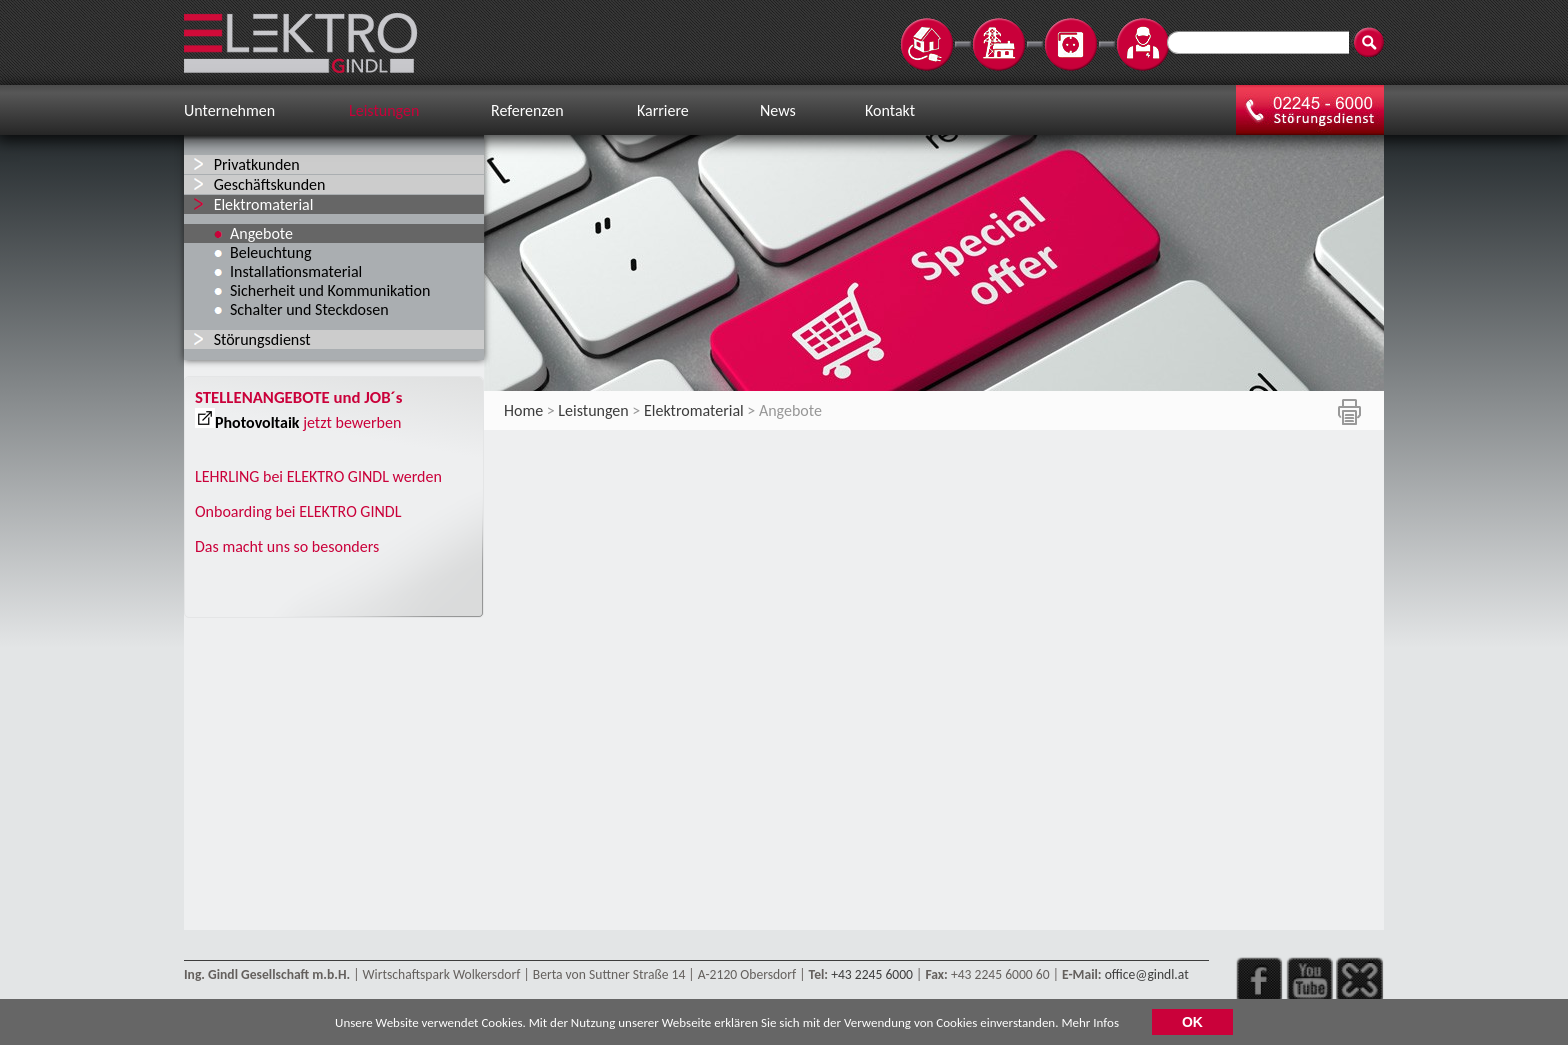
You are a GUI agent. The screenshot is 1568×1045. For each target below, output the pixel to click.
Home (523, 410)
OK (1192, 1024)
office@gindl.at (1147, 974)
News (778, 110)
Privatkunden (257, 164)
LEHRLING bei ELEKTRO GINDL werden (318, 476)
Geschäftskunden (270, 184)
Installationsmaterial (296, 271)
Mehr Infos (1090, 1024)
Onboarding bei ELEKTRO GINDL (298, 511)
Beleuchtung (270, 252)
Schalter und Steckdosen (309, 309)
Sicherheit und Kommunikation (330, 290)
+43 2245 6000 (872, 974)
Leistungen (384, 110)
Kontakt (890, 110)
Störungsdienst (262, 339)
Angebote (261, 233)
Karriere (663, 110)
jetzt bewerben (352, 422)
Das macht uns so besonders (287, 546)
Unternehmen (229, 110)
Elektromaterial (264, 204)
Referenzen (527, 110)
